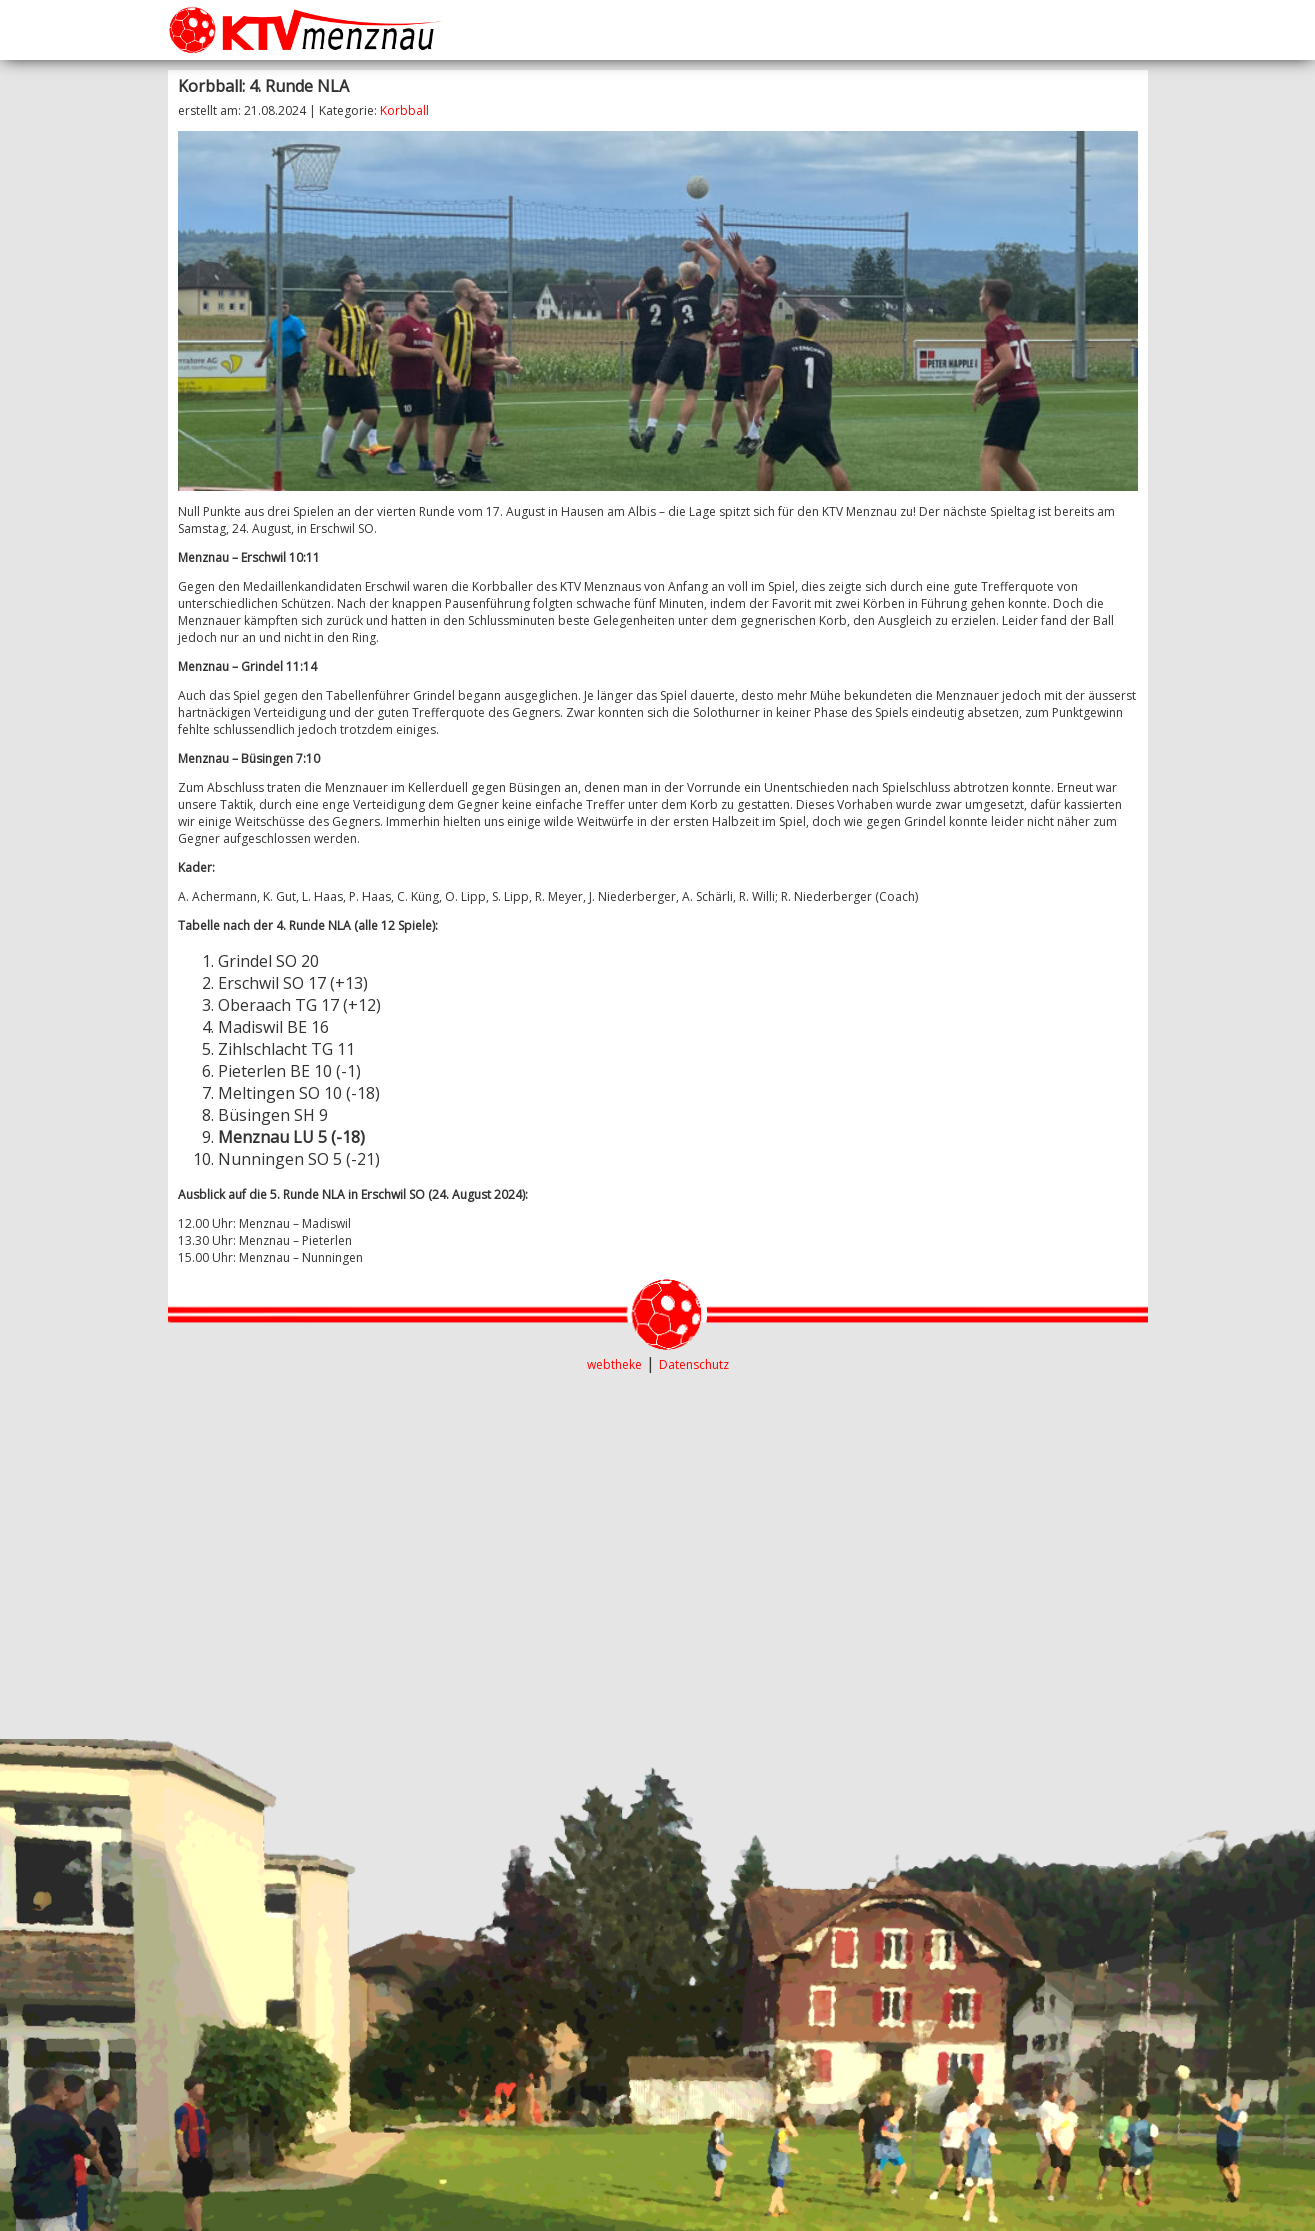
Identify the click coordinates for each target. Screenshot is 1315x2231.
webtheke (614, 1364)
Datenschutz (694, 1364)
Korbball (404, 110)
